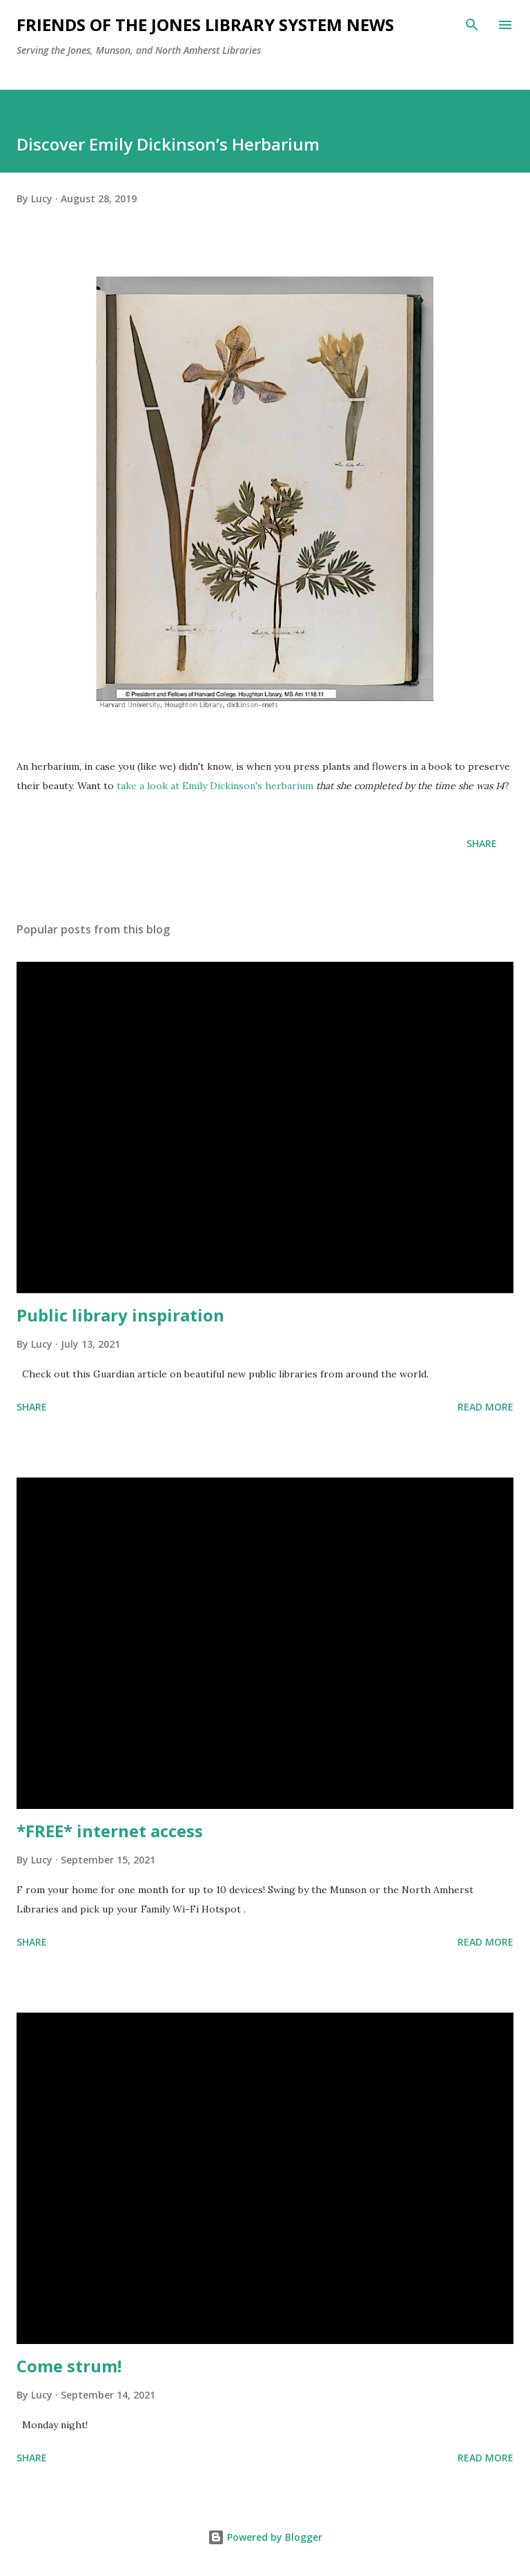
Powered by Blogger (265, 2537)
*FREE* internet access (110, 1830)
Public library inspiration (120, 1315)
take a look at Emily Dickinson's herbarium (215, 785)
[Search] (472, 25)
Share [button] (482, 843)
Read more (485, 1406)
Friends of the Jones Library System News (205, 24)
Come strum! (69, 2365)
